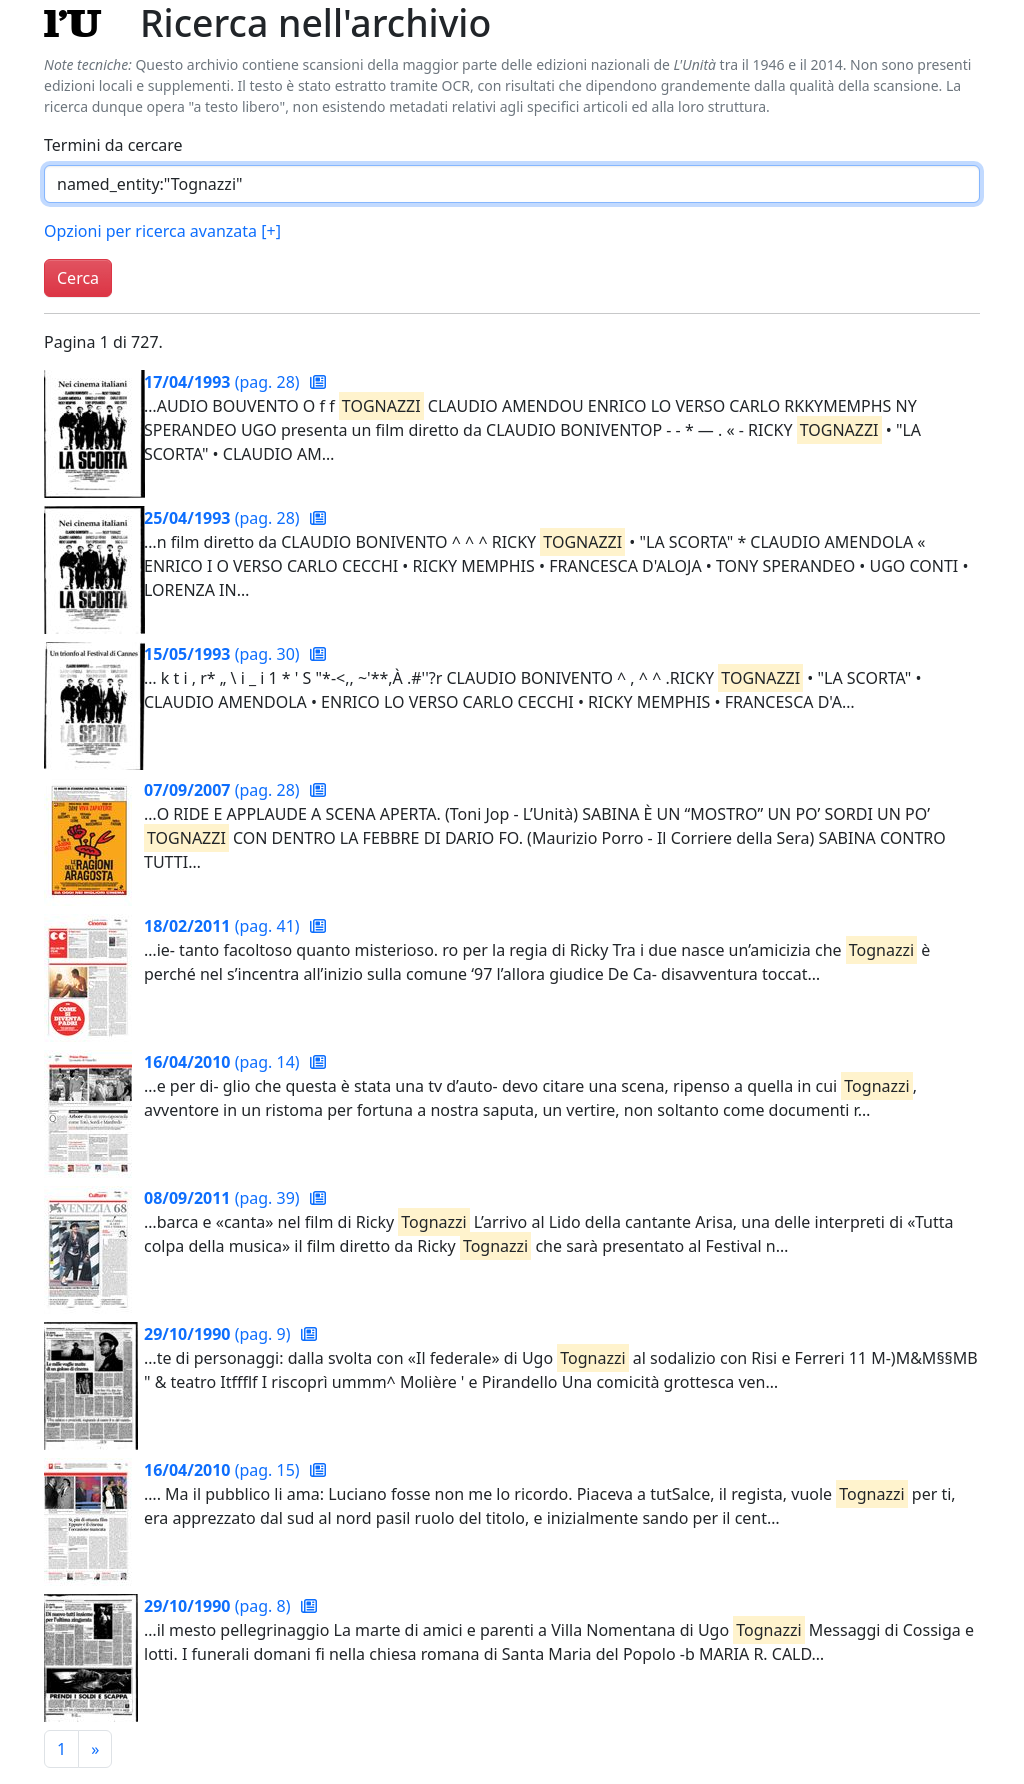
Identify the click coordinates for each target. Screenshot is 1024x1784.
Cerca (78, 278)
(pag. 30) (224, 654)
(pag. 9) (219, 1334)
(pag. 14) (224, 1062)
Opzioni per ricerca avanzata (162, 231)
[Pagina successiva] (95, 1749)
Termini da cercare (113, 145)
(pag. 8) (219, 1606)
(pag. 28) (224, 382)
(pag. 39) (224, 1198)
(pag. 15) (224, 1470)
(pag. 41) (224, 926)
